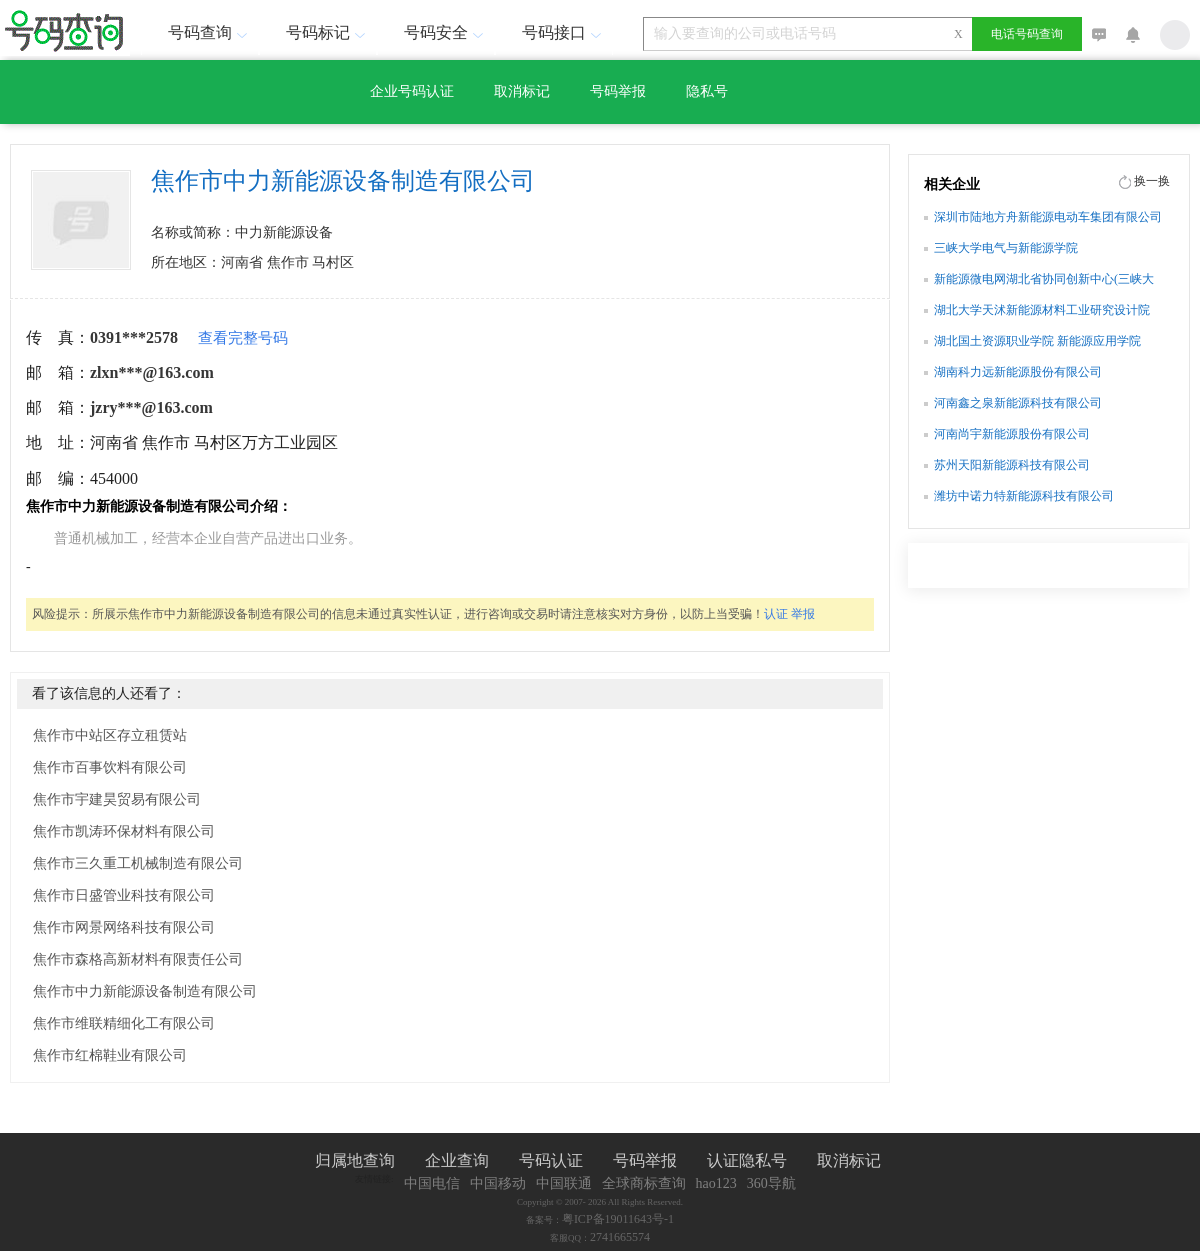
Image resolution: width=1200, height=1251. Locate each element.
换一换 (1152, 181)
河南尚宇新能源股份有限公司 (1012, 434)
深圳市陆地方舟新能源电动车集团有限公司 (1048, 217)
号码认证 (551, 1160)
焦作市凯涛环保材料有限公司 (124, 831)
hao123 (716, 1183)
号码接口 (564, 32)
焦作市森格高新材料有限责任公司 (138, 959)
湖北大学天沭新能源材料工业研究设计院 (1042, 310)
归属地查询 (355, 1160)
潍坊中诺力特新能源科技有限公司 (1024, 496)
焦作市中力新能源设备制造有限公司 (145, 991)
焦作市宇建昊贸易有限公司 (117, 799)
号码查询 (210, 32)
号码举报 (618, 91)
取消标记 (522, 91)
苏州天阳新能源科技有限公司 (1012, 465)
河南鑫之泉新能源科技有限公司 (1018, 403)
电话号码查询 (1027, 34)
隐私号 (707, 91)
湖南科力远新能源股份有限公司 (1018, 372)
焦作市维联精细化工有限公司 (124, 1023)
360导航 (771, 1183)
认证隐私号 (747, 1160)
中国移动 (498, 1183)
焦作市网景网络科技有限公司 (124, 927)
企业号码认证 (412, 91)
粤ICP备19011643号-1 (618, 1219)
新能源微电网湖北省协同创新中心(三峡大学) (1044, 281)
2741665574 (620, 1237)
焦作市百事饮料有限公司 (110, 767)
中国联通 (564, 1183)
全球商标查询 (644, 1183)
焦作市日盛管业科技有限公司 (124, 895)
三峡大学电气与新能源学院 (1006, 248)
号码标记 (328, 32)
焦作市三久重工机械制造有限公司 (138, 863)
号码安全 (446, 32)
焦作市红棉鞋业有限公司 (110, 1055)
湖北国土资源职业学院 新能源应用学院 (1037, 341)
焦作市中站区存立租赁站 (110, 735)
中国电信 (432, 1183)
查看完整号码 (243, 338)
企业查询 (457, 1160)
